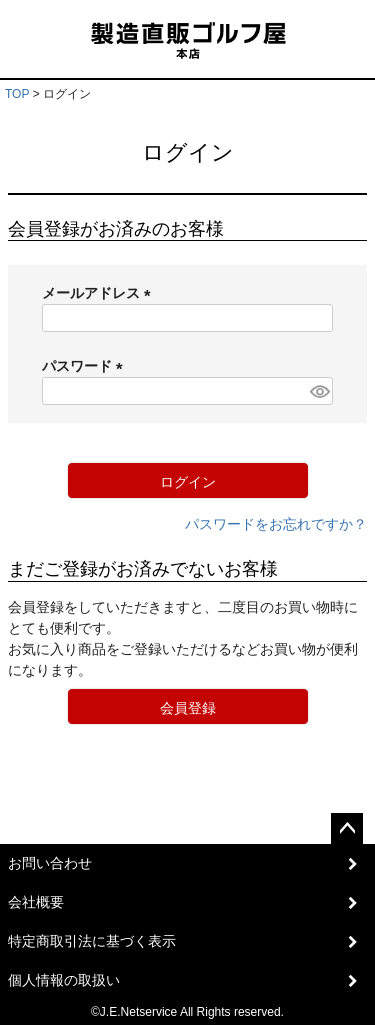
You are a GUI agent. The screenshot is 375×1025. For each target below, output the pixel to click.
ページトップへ (347, 829)
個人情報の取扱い (64, 980)
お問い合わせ (50, 863)
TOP (17, 94)
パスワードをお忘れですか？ (276, 524)
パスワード (86, 366)
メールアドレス (100, 293)
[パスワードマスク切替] (318, 391)
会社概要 (36, 902)
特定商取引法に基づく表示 (92, 941)
